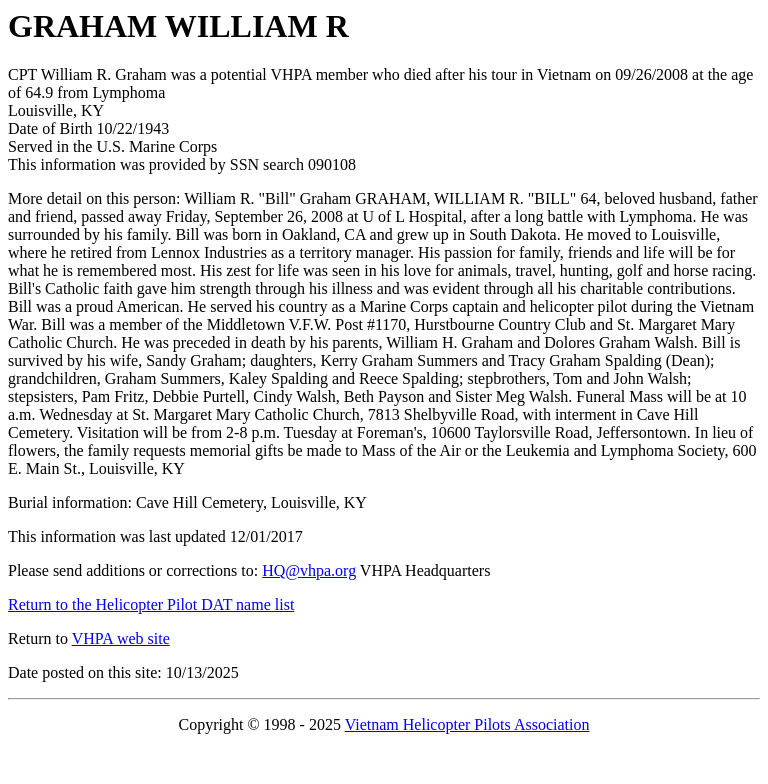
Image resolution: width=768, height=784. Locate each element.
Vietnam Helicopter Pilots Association (467, 724)
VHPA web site (121, 638)
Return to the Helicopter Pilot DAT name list (151, 604)
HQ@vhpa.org (309, 570)
